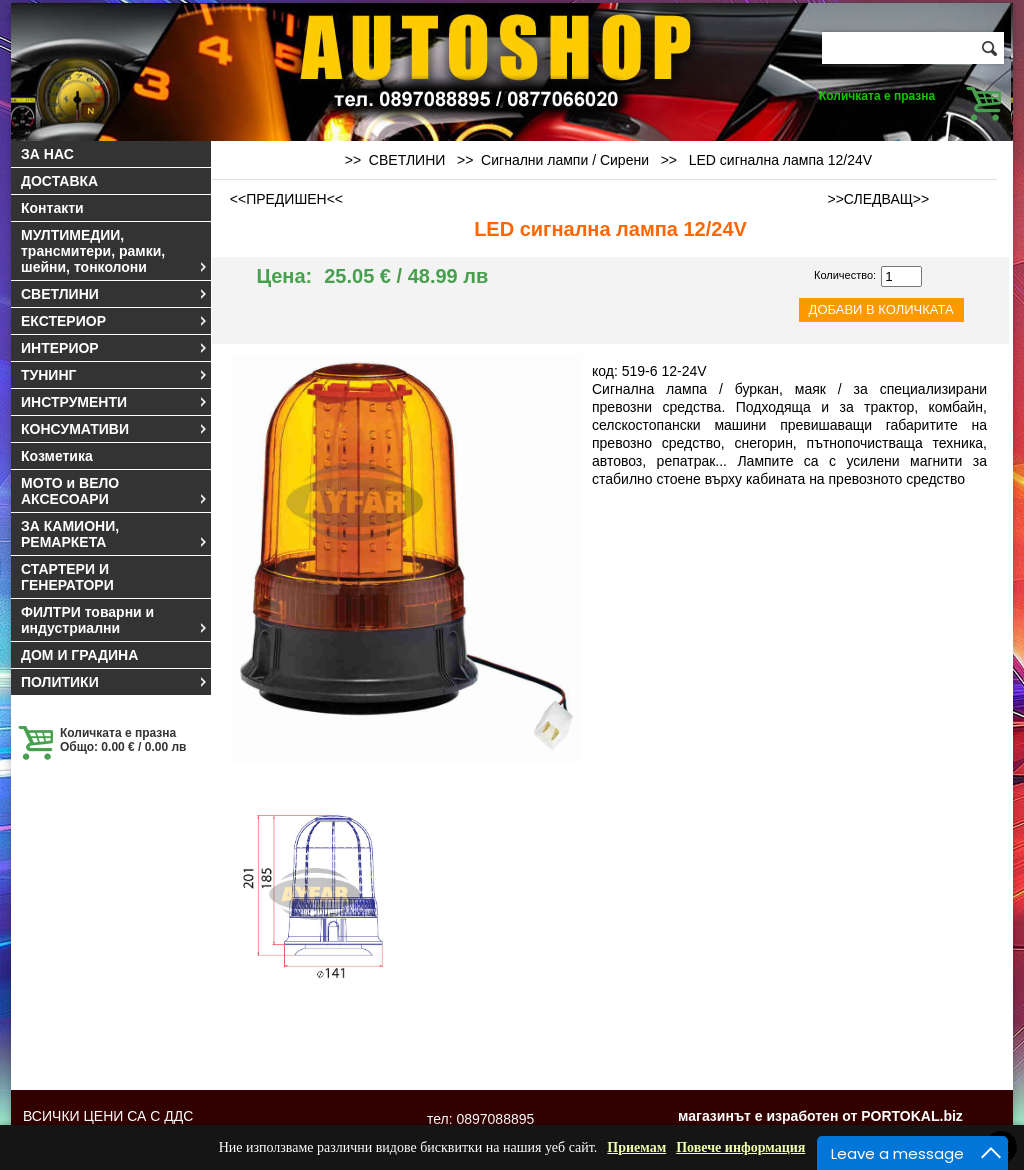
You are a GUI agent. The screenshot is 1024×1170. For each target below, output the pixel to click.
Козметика (57, 456)
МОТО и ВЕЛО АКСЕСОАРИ (115, 491)
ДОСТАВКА (59, 181)
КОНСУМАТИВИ (115, 429)
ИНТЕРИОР (115, 348)
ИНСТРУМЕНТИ (115, 402)
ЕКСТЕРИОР (115, 321)
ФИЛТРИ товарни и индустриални (115, 620)
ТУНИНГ (115, 375)
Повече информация (740, 1147)
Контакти (52, 208)
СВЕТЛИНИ (115, 294)
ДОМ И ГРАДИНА (79, 655)
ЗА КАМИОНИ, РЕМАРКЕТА (115, 534)
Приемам (636, 1147)
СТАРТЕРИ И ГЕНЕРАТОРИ (67, 577)
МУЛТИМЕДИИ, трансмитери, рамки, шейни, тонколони (115, 251)
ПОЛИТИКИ (115, 682)
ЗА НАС (47, 154)
